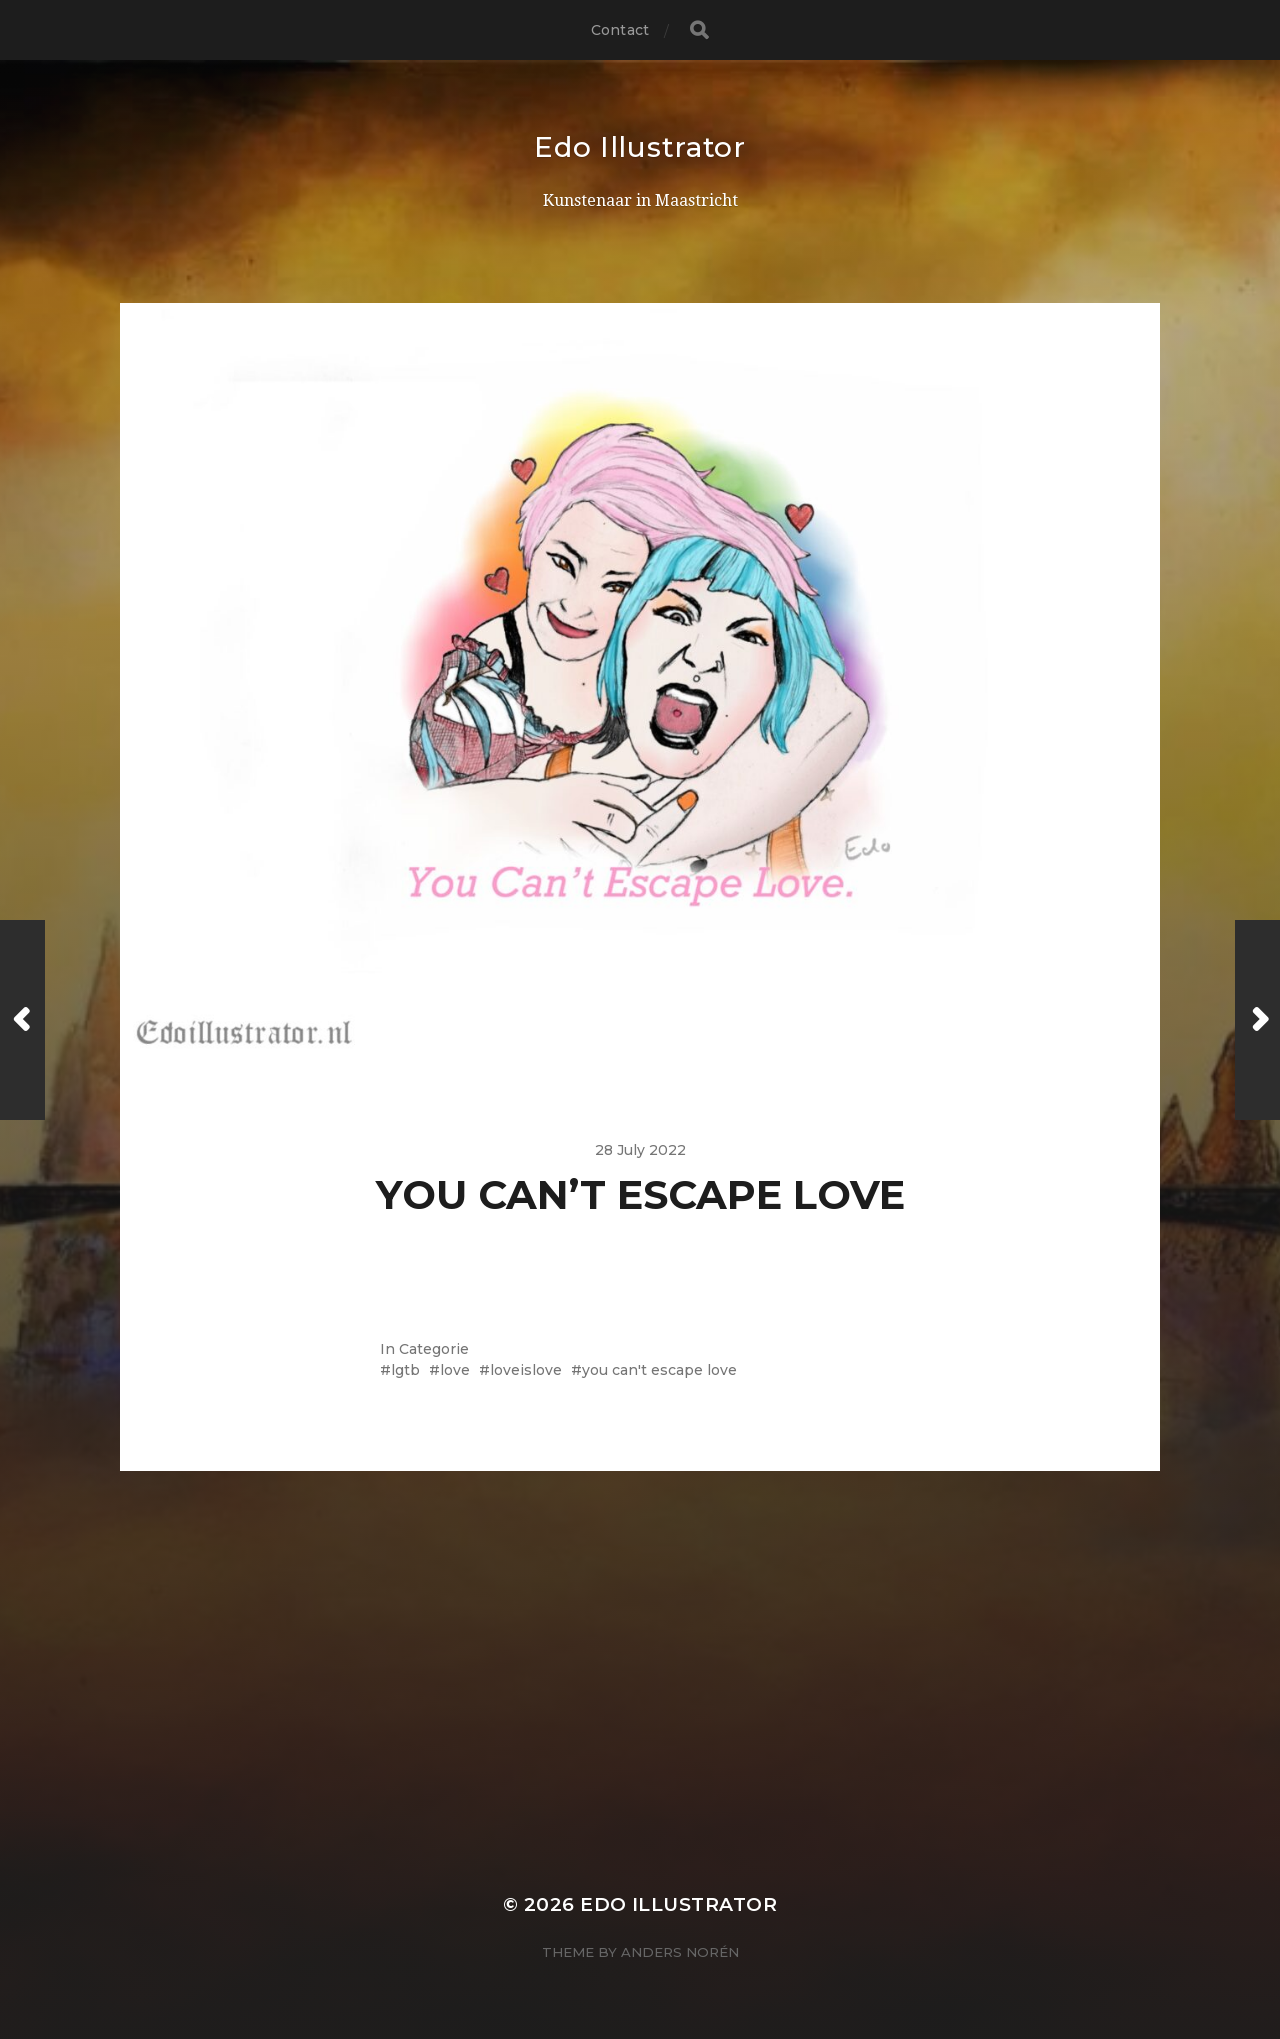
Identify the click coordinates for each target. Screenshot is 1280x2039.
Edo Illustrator (640, 147)
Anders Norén (680, 1952)
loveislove (526, 1370)
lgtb (405, 1370)
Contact (620, 30)
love (455, 1370)
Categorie (434, 1349)
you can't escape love (659, 1370)
